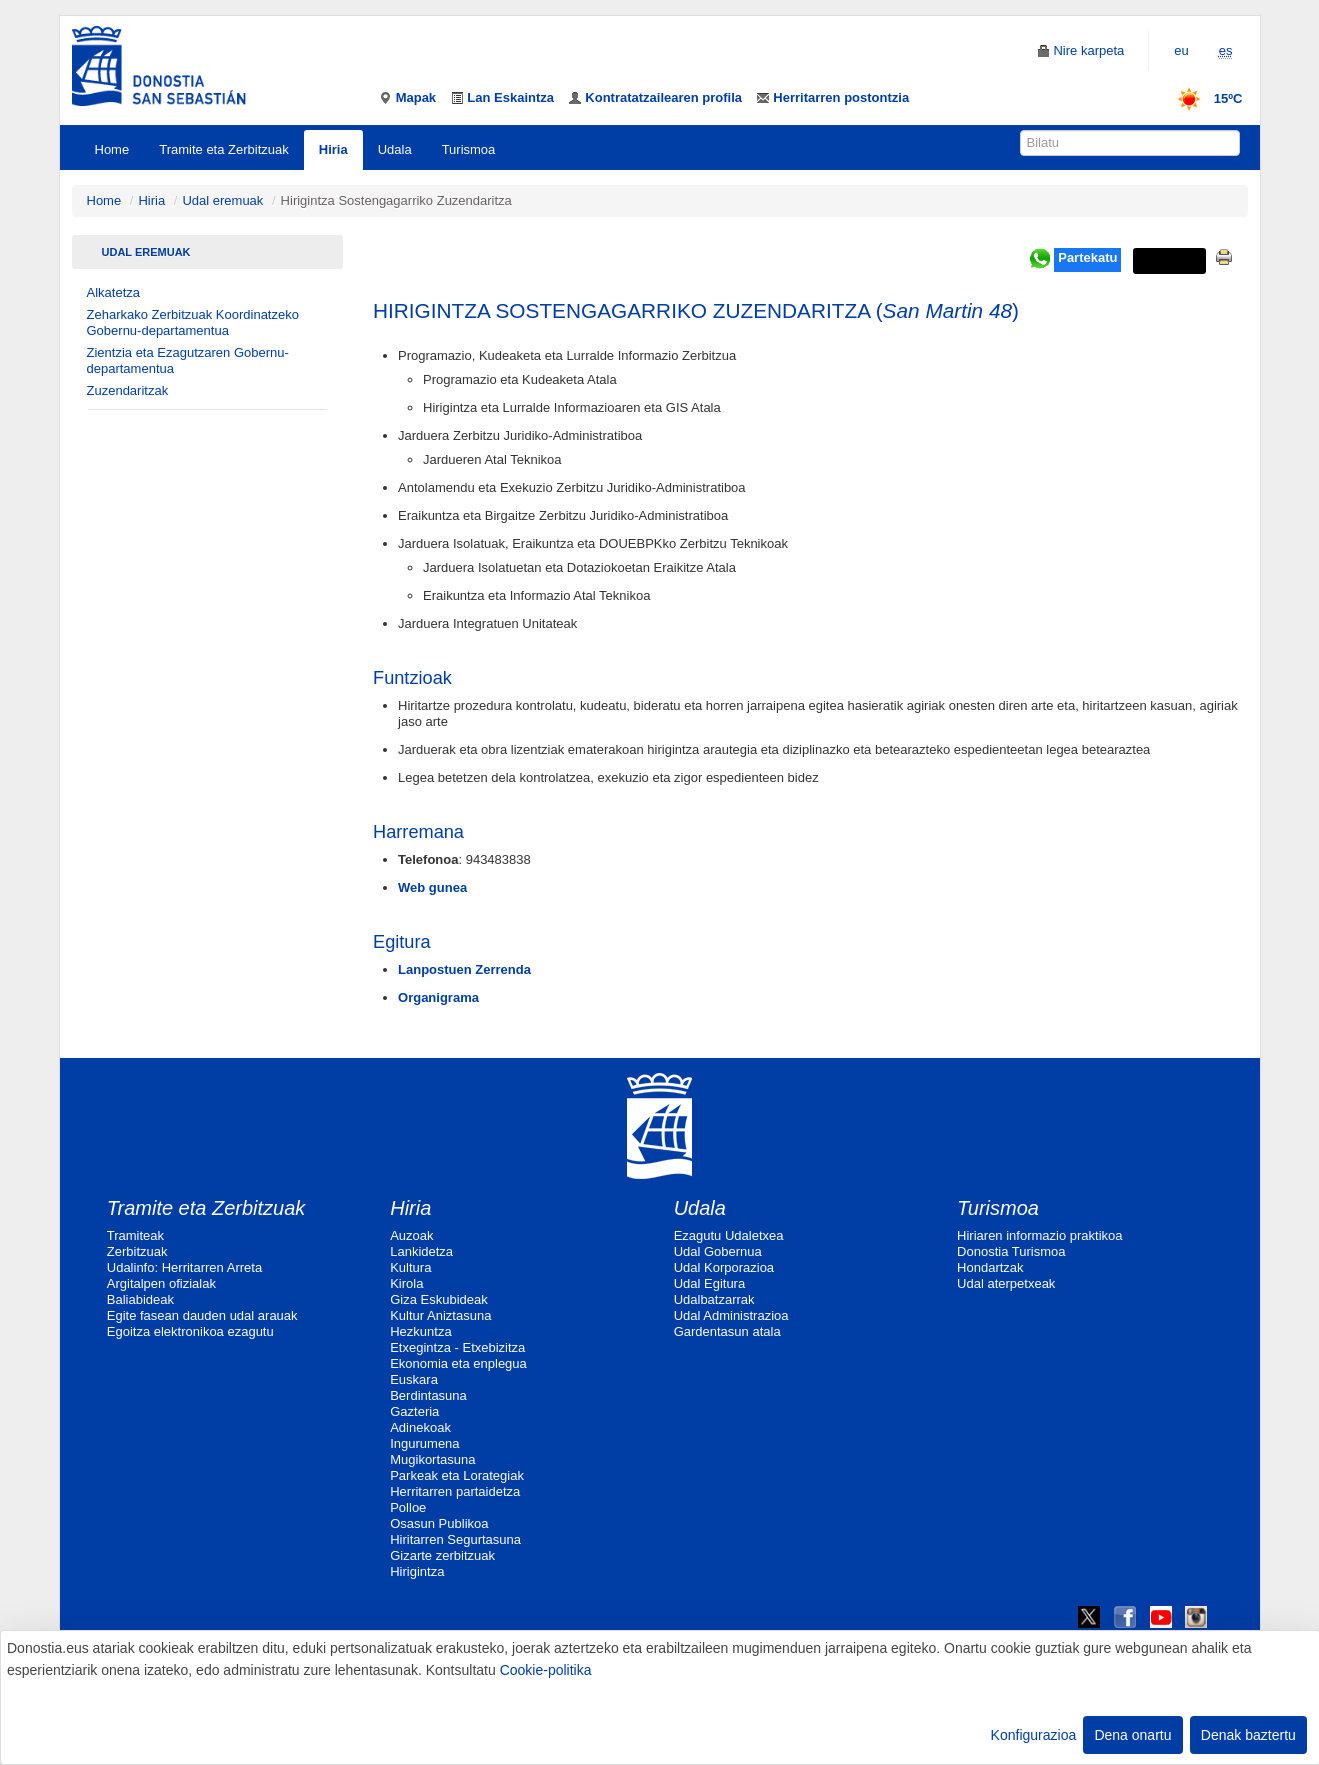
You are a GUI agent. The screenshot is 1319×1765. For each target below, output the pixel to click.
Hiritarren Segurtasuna (455, 1539)
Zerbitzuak (137, 1251)
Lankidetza (421, 1251)
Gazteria (414, 1411)
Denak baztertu (1248, 1735)
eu (1181, 50)
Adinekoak (420, 1427)
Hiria (333, 149)
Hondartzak (990, 1267)
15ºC (1203, 98)
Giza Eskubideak (439, 1299)
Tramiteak (135, 1235)
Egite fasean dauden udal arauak (202, 1315)
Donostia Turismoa (1011, 1251)
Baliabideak (140, 1299)
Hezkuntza (420, 1331)
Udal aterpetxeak (1006, 1283)
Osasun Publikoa (439, 1523)
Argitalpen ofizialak (161, 1283)
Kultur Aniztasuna (440, 1315)
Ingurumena (424, 1443)
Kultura (410, 1267)
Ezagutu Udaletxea (729, 1235)
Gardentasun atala (727, 1331)
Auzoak (411, 1235)
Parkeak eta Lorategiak (457, 1475)
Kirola (406, 1283)
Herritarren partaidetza (455, 1491)
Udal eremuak (222, 200)
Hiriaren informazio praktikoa (1039, 1235)
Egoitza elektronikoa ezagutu (190, 1331)
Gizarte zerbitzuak (442, 1555)
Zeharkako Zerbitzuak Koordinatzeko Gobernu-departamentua (193, 322)
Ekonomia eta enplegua (458, 1363)
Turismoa (469, 149)
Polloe (408, 1507)
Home (112, 149)
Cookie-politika (546, 1670)
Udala (395, 149)
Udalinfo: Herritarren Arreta (184, 1267)
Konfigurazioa (1034, 1735)
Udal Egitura (710, 1283)
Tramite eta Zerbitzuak (224, 149)
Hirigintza (417, 1571)
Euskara (414, 1379)
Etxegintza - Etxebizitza (457, 1347)
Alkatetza (113, 292)
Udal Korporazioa (724, 1267)
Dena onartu (1132, 1735)
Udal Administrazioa (731, 1315)
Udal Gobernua (718, 1251)
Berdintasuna (428, 1395)
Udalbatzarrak (714, 1299)
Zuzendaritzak (128, 390)
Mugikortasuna (432, 1459)
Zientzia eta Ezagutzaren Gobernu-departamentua (188, 360)
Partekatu (1087, 257)
